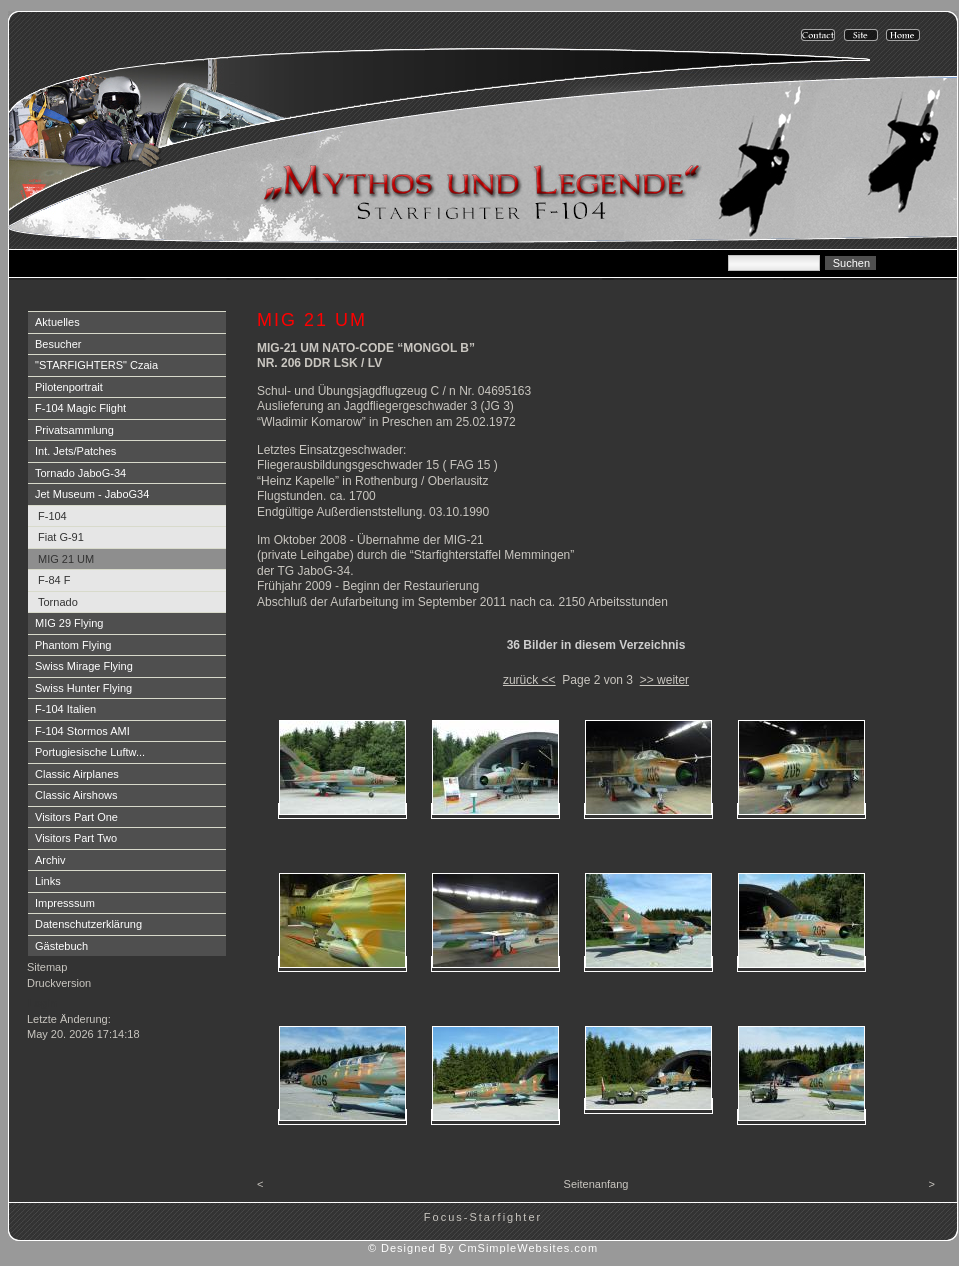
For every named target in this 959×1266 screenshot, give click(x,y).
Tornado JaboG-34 (80, 473)
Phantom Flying (73, 645)
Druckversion (59, 983)
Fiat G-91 (61, 537)
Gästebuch (61, 946)
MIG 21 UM (66, 559)
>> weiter (664, 680)
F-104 (52, 516)
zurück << (529, 680)
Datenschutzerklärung (88, 924)
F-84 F (54, 580)
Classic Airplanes (77, 774)
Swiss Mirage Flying (84, 666)
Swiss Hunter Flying (83, 688)
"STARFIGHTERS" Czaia (96, 365)
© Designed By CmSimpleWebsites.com (483, 1248)
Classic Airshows (76, 795)
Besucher (58, 344)
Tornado (58, 602)
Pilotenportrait (69, 387)
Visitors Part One (76, 817)
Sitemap (47, 967)
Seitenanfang (596, 1184)
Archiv (50, 860)
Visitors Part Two (76, 838)
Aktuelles (57, 322)
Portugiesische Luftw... (90, 752)
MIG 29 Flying (69, 623)
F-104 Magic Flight (80, 408)
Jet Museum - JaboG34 (92, 494)
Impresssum (65, 903)
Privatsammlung (74, 430)
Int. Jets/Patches (75, 451)
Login (42, 1003)
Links (48, 881)
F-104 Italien (65, 709)
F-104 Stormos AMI (82, 731)
